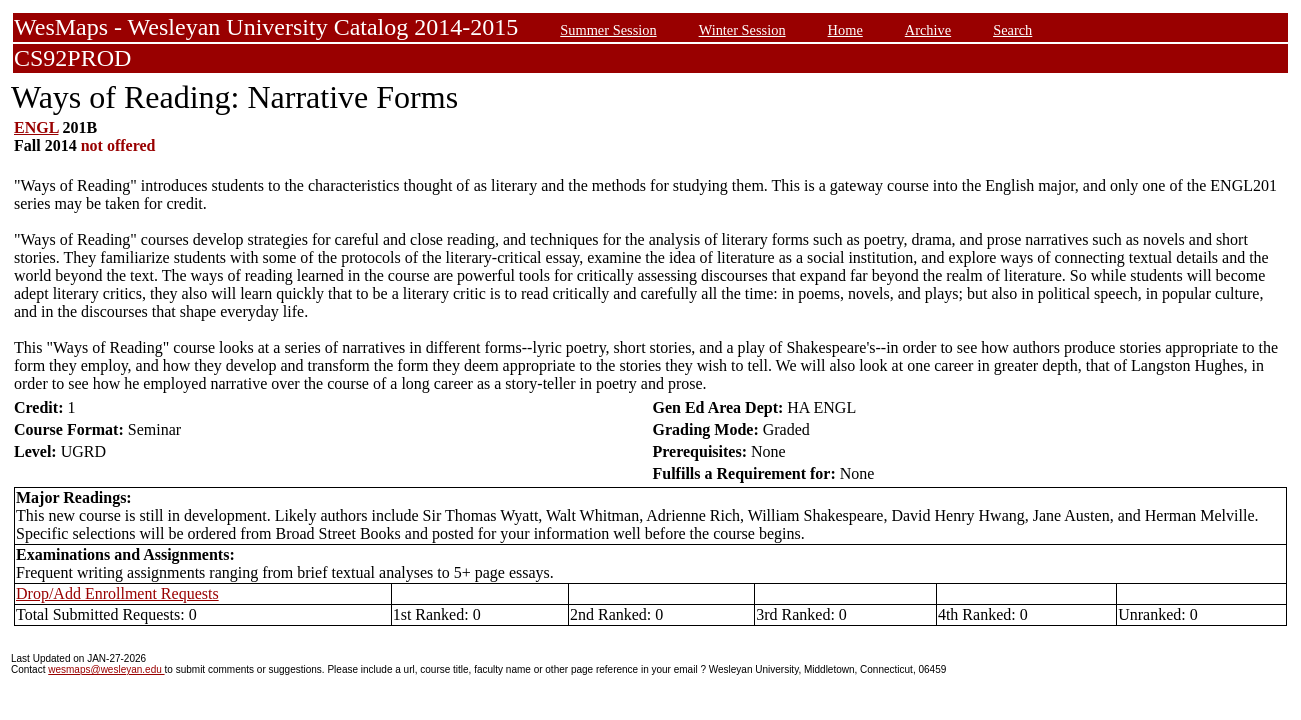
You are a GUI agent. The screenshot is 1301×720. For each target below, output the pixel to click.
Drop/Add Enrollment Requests (117, 593)
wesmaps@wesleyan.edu (106, 669)
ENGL (36, 127)
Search (1012, 30)
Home (845, 30)
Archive (928, 30)
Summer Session (608, 30)
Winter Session (742, 30)
